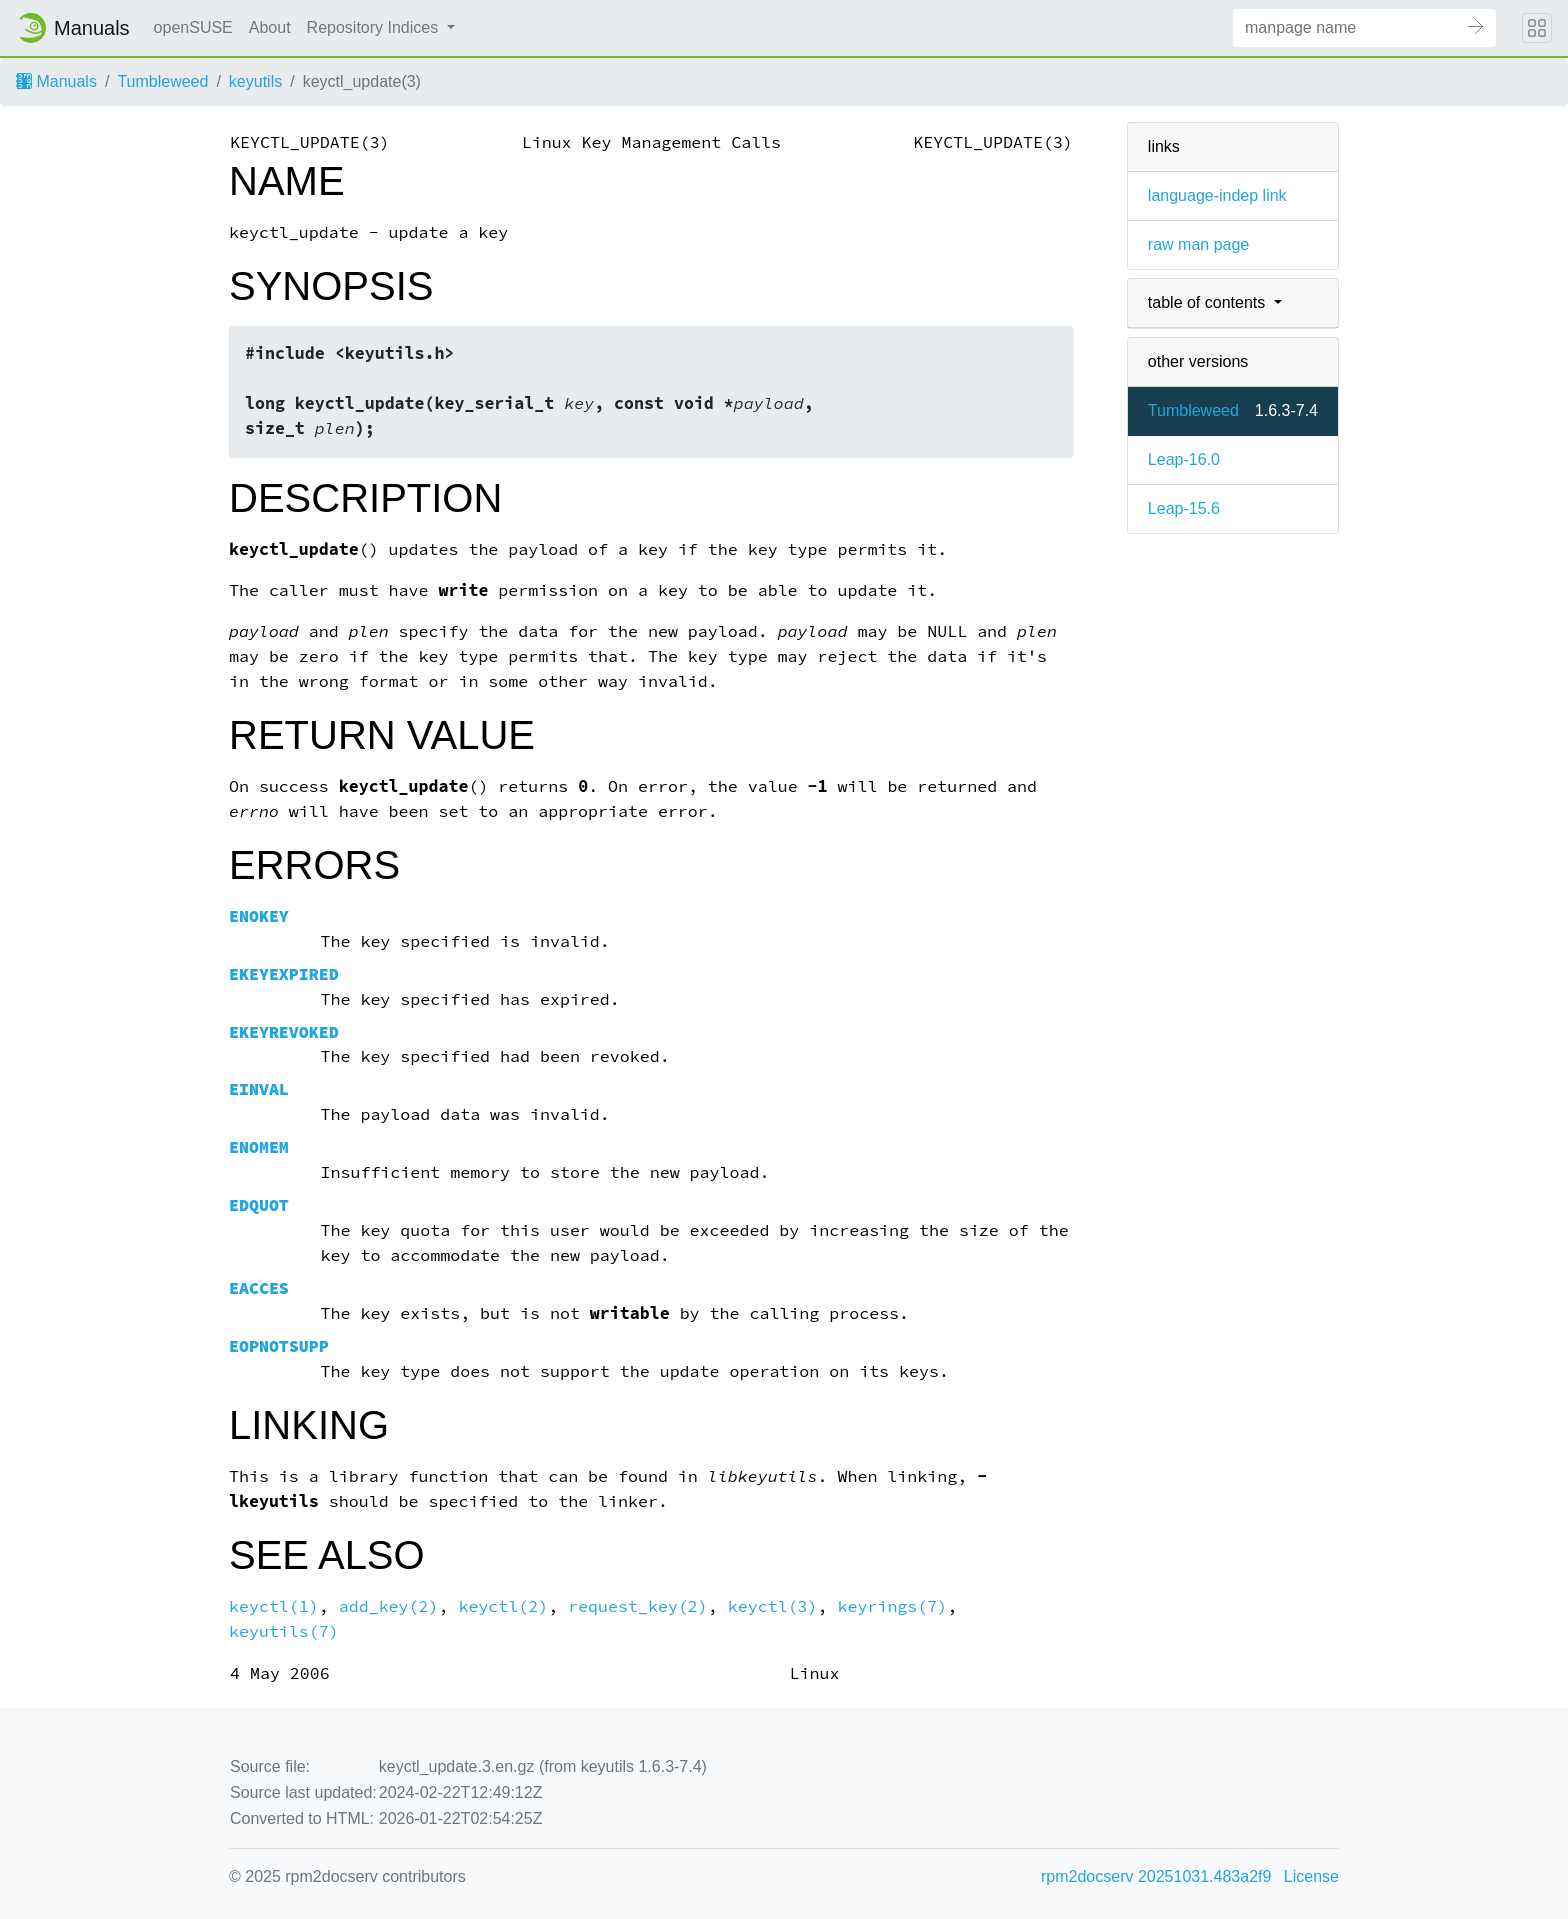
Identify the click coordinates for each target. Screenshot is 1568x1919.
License (1311, 1876)
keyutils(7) (284, 1631)
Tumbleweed (162, 81)
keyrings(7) (893, 1606)
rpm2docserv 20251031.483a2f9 (1156, 1876)
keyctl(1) (274, 1606)
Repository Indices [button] (375, 27)
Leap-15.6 (1184, 508)
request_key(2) (638, 1606)
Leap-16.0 (1184, 459)
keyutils (255, 81)
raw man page (1198, 244)
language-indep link (1217, 195)
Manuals (56, 81)
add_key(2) (389, 1606)
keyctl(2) (503, 1606)
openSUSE (193, 27)
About (270, 27)
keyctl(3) (773, 1606)
